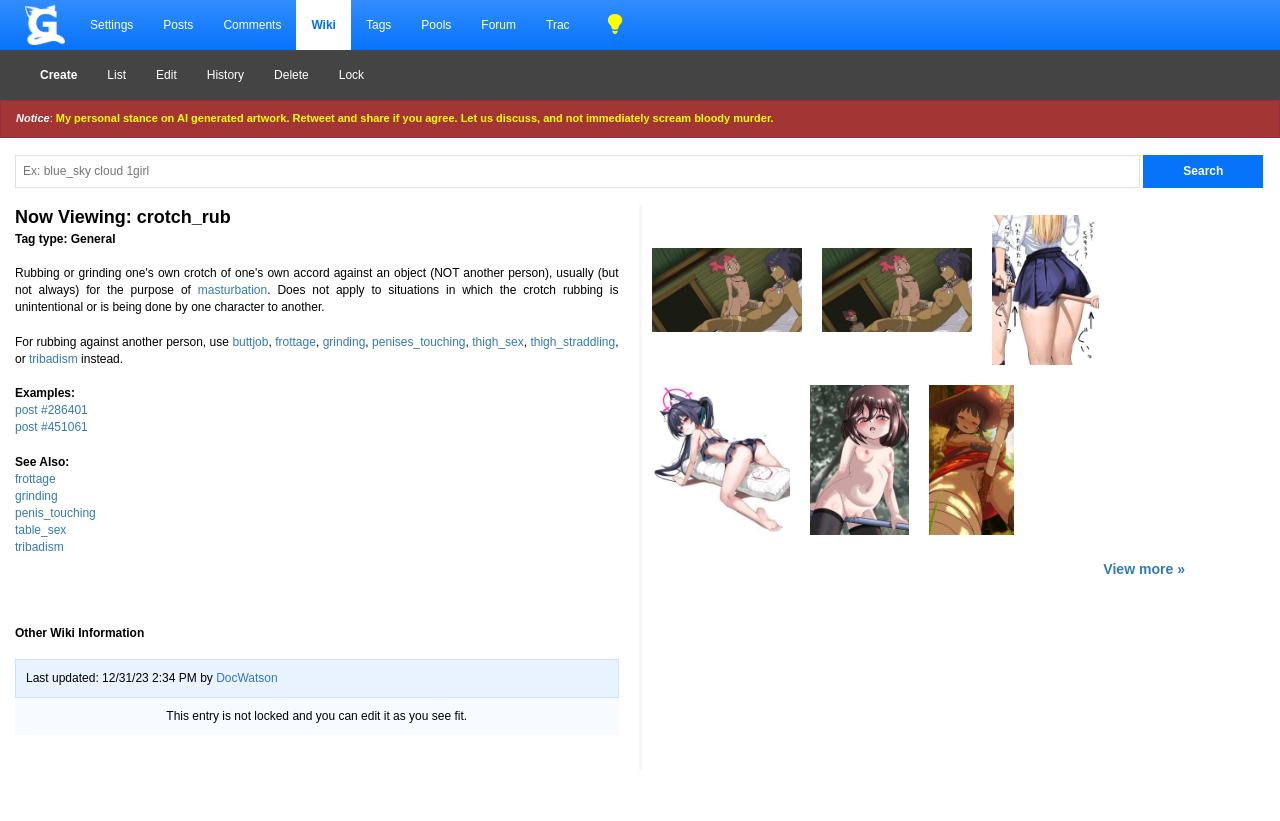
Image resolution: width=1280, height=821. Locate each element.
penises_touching (418, 342)
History (225, 75)
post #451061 (51, 427)
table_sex (40, 530)
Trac (558, 25)
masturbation (232, 290)
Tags (378, 25)
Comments (252, 25)
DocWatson (247, 678)
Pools (436, 25)
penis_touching (55, 513)
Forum (498, 25)
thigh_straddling (572, 342)
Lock (351, 75)
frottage (295, 342)
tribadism (53, 359)
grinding (344, 342)
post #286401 (51, 410)
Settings (111, 25)
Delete (291, 75)
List (116, 75)
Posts (178, 25)
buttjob (250, 342)
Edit (166, 75)
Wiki (323, 25)
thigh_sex (497, 342)
